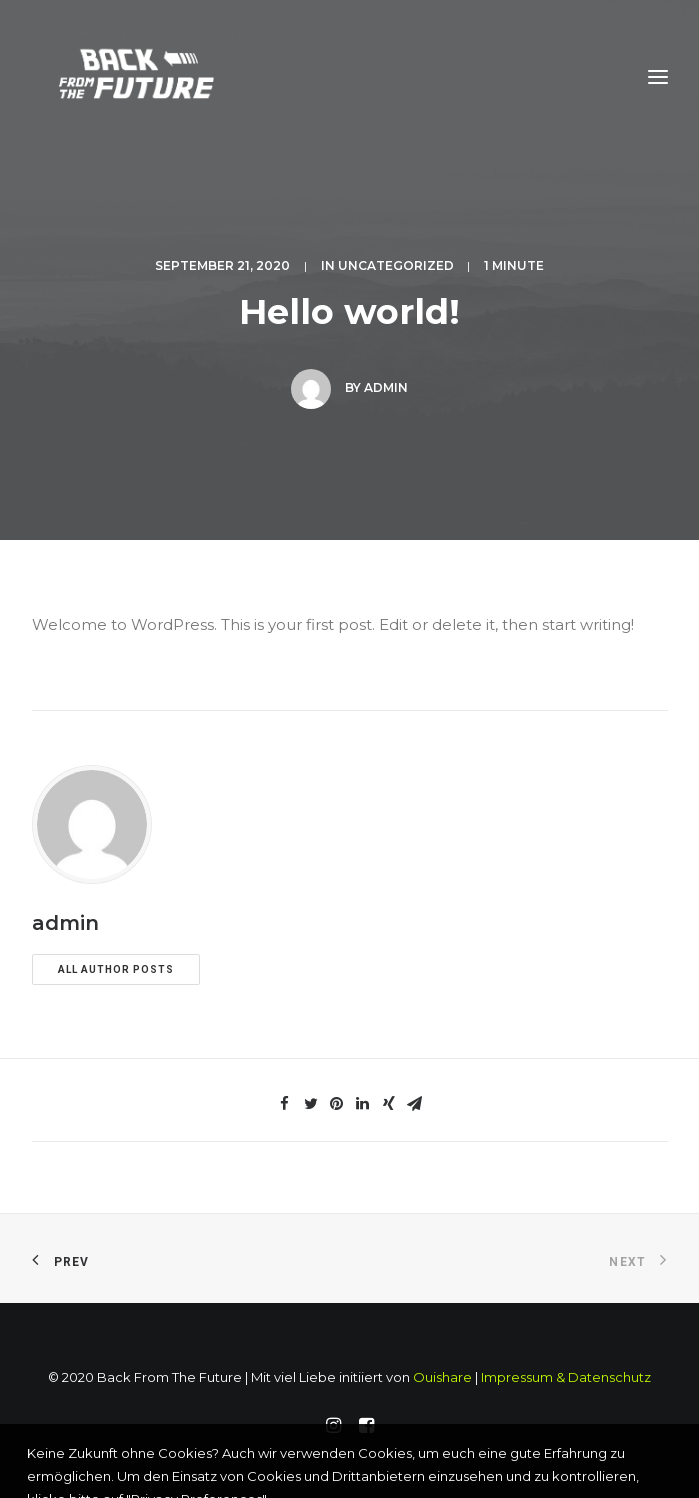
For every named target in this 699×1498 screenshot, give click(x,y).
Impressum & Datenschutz (566, 1377)
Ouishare (442, 1377)
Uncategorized (396, 265)
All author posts (116, 969)
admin (386, 387)
